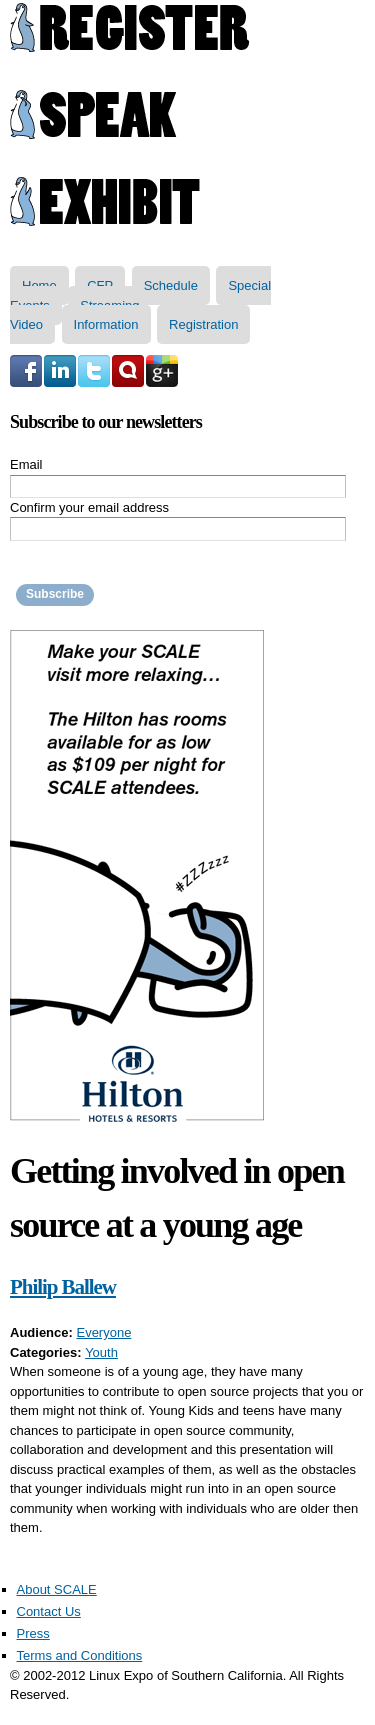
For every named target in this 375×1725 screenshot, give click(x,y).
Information (106, 324)
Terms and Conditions (80, 1655)
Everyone (103, 1332)
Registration (203, 324)
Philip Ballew (63, 1287)
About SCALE (57, 1589)
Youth (101, 1352)
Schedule (171, 285)
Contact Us (49, 1611)
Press (33, 1633)
